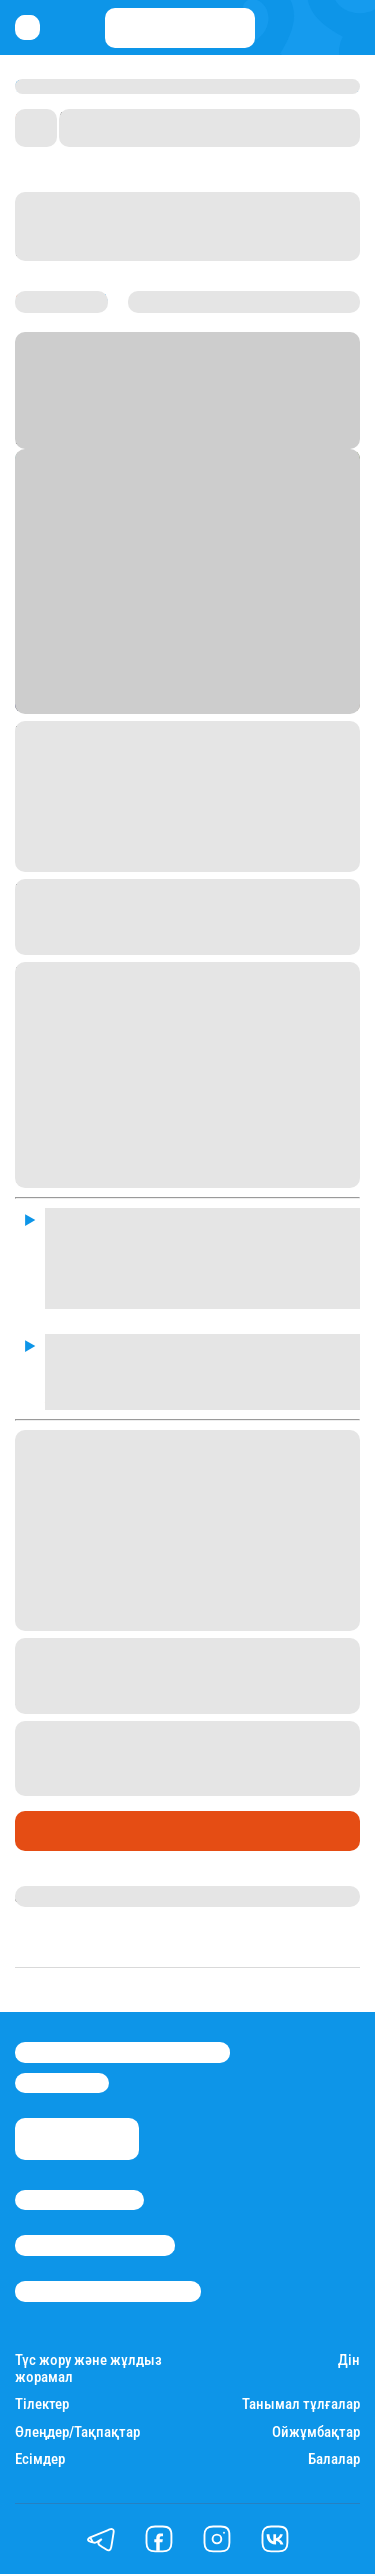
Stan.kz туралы (79, 2200)
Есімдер (40, 2459)
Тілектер (42, 2404)
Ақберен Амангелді (86, 1896)
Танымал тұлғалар (301, 2404)
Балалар (334, 2459)
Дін (349, 2360)
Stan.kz (133, 413)
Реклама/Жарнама (95, 2245)
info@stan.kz (62, 2083)
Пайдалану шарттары (108, 2291)
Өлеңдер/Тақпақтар (77, 2432)
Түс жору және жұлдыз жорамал (88, 2369)
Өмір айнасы (69, 1831)
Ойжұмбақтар (316, 2432)
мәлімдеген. (222, 1618)
